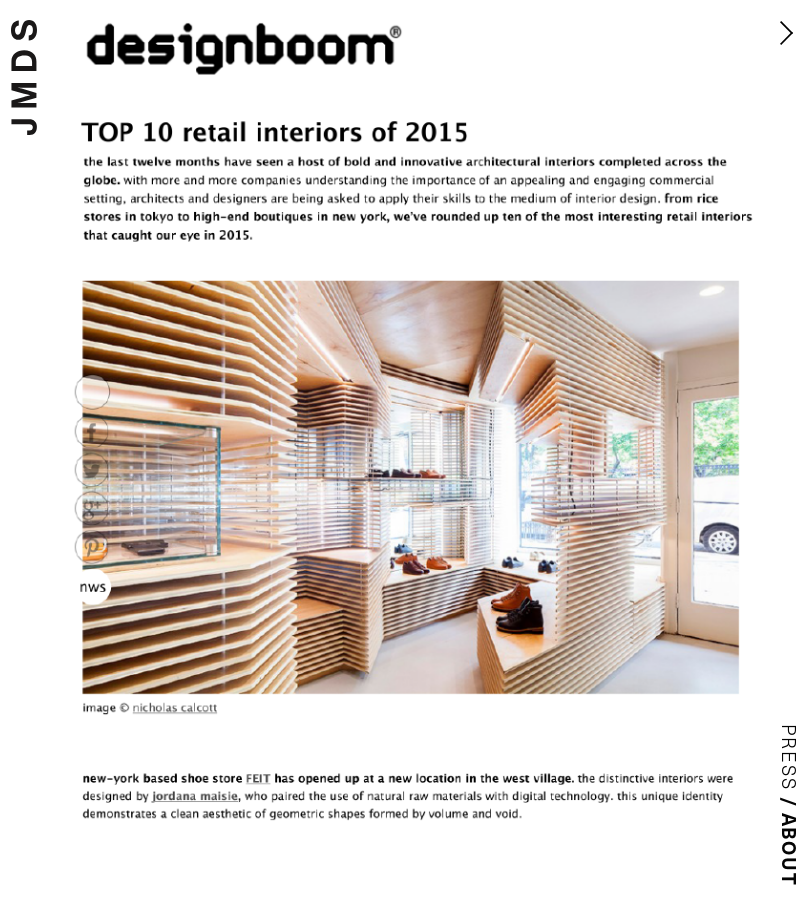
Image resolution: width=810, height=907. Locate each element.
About (790, 850)
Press (790, 758)
